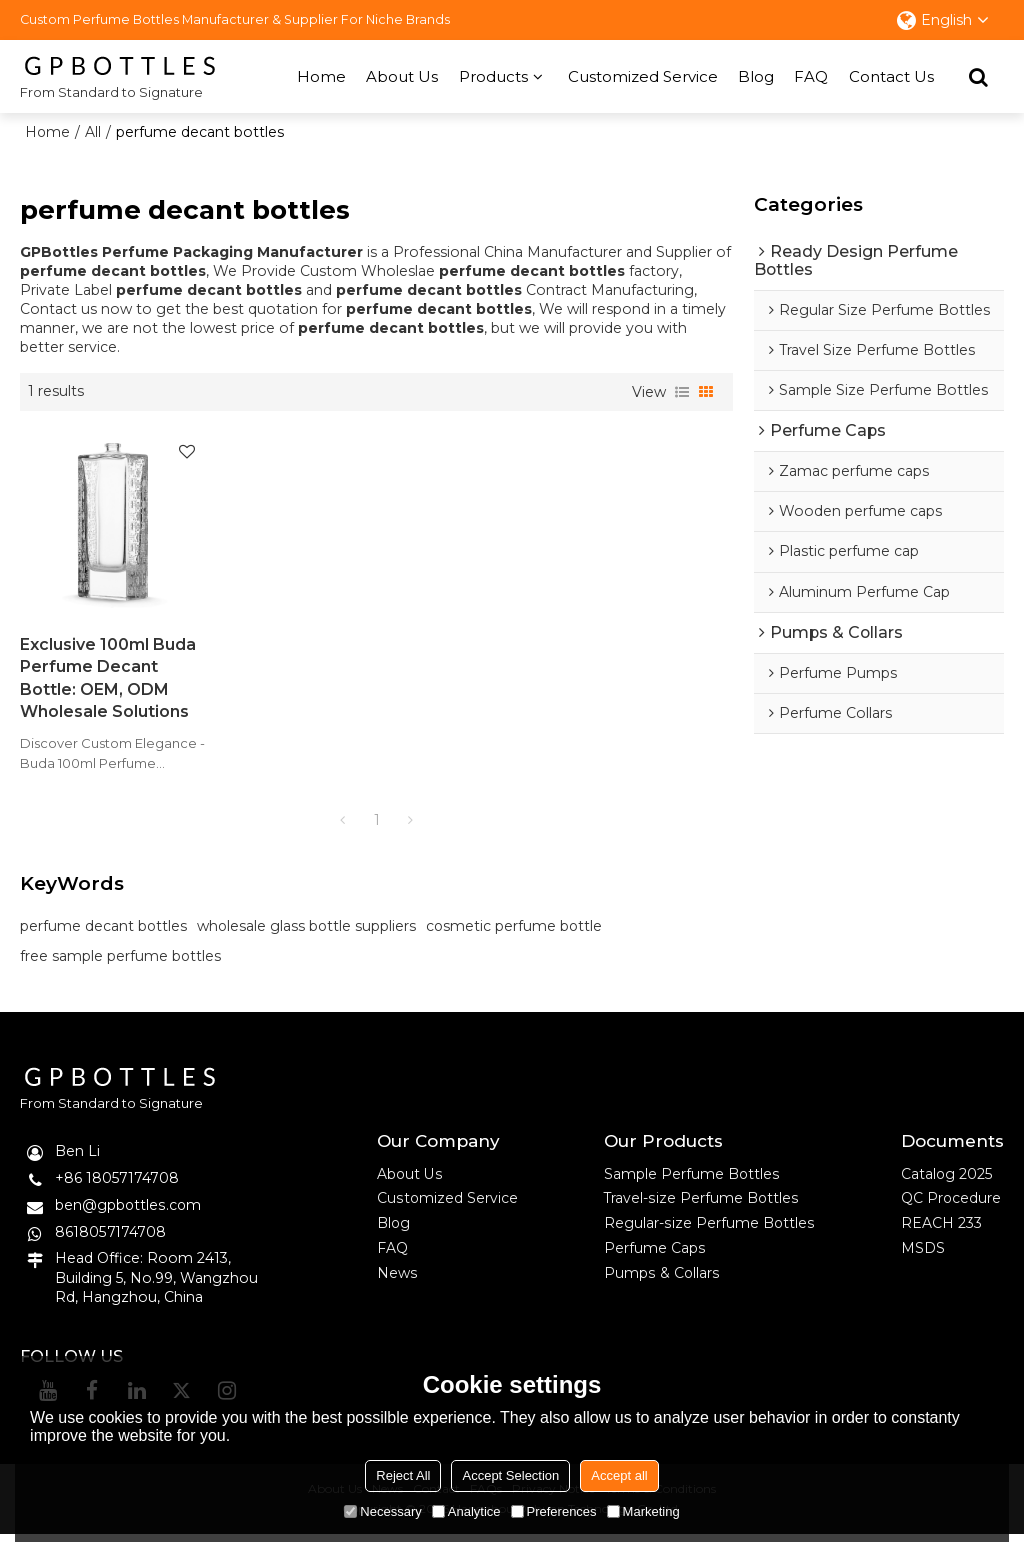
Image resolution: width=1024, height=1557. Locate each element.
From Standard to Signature (111, 91)
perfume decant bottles (103, 948)
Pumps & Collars (661, 1296)
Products (493, 75)
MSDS (923, 1270)
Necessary (382, 1511)
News (397, 1296)
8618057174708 (110, 1253)
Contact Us (891, 75)
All (94, 131)
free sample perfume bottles (120, 978)
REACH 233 (941, 1245)
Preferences (554, 1511)
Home (321, 75)
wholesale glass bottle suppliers (306, 948)
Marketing (643, 1511)
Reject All (403, 1475)
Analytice (466, 1511)
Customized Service (643, 75)
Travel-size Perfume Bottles (701, 1220)
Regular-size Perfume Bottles (709, 1245)
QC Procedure (951, 1220)
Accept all (619, 1475)
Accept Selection (510, 1475)
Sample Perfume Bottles (692, 1195)
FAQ (811, 75)
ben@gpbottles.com (128, 1226)
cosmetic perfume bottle (514, 948)
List (682, 391)
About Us (402, 75)
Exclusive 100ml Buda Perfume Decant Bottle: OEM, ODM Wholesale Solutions (84, 677)
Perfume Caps (654, 1270)
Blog (756, 75)
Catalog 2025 (947, 1195)
